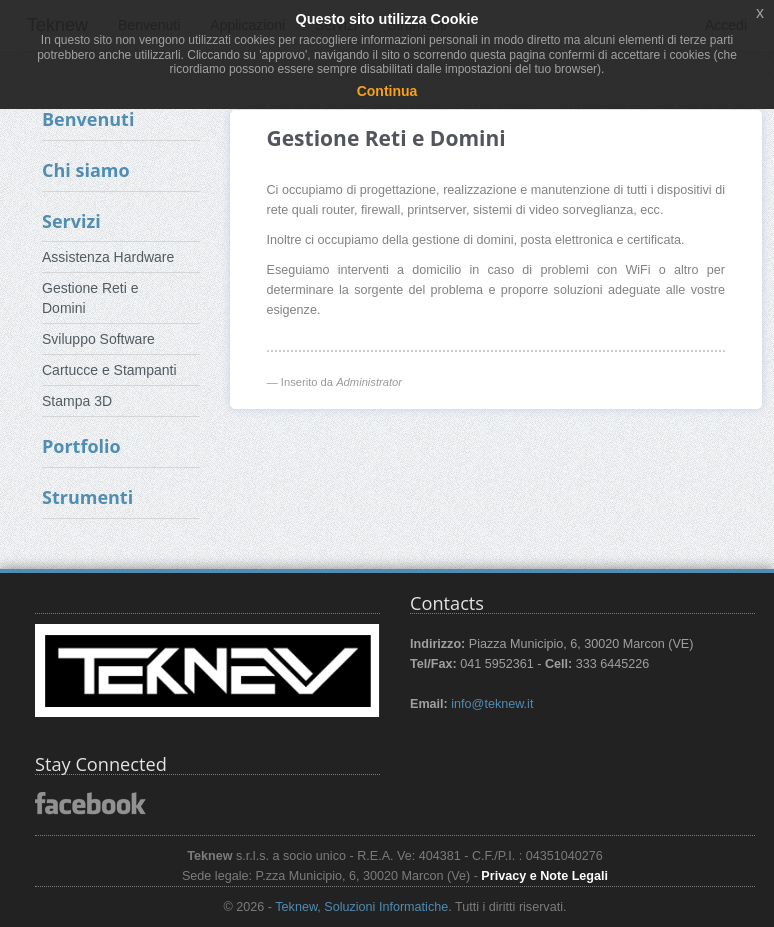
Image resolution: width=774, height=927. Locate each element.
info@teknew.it (492, 704)
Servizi (71, 221)
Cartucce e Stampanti (109, 370)
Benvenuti (88, 119)
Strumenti (87, 497)
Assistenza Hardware (108, 257)
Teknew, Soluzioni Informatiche (361, 907)
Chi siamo (86, 170)
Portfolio (81, 446)
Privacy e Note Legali (544, 876)
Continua (387, 91)
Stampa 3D (77, 401)
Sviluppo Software (98, 339)
